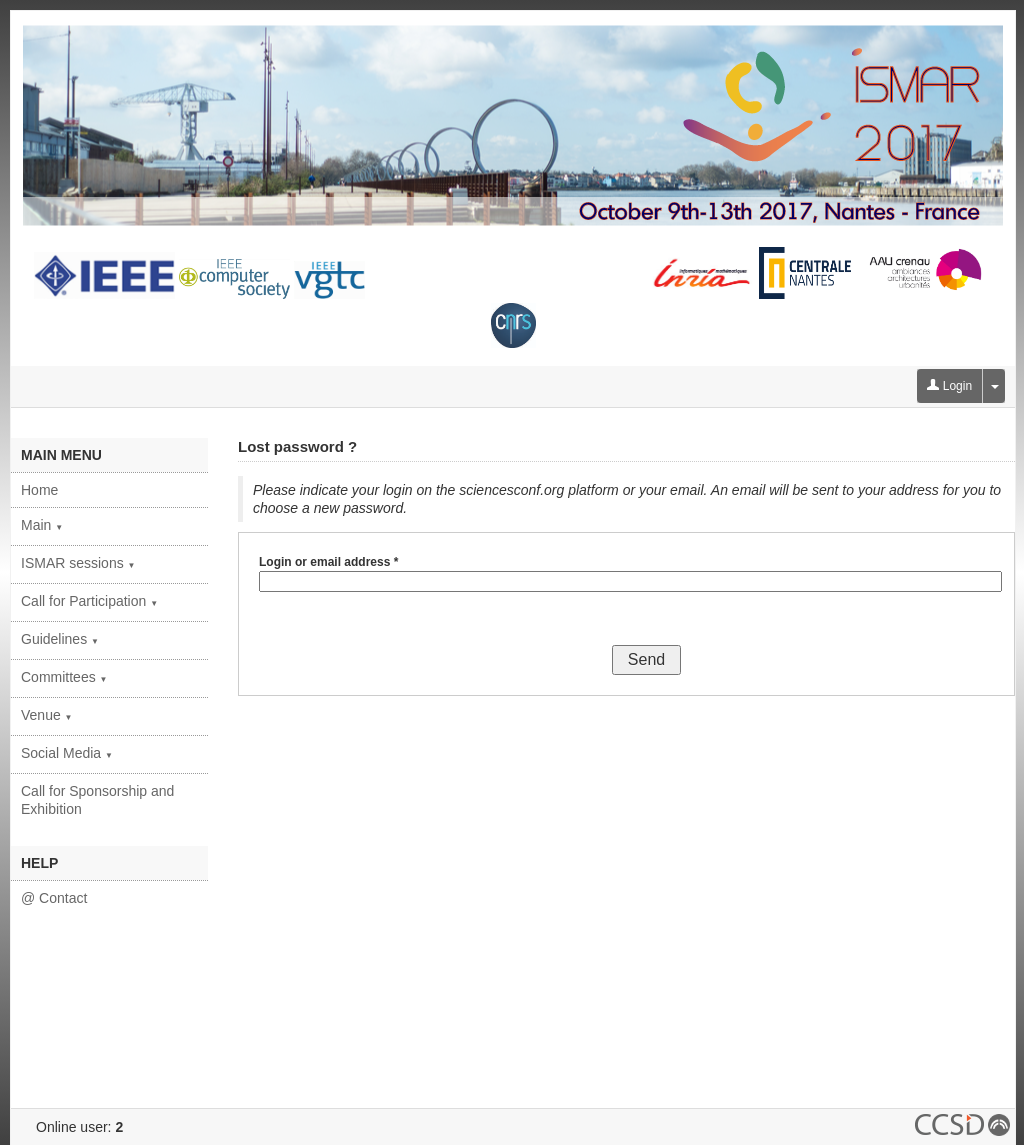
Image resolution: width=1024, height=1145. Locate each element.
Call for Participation (89, 601)
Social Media (67, 753)
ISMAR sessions (78, 563)
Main (42, 525)
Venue (47, 715)
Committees (64, 677)
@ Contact (54, 898)
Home (39, 490)
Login (949, 386)
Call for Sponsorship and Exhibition (97, 800)
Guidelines (60, 639)
